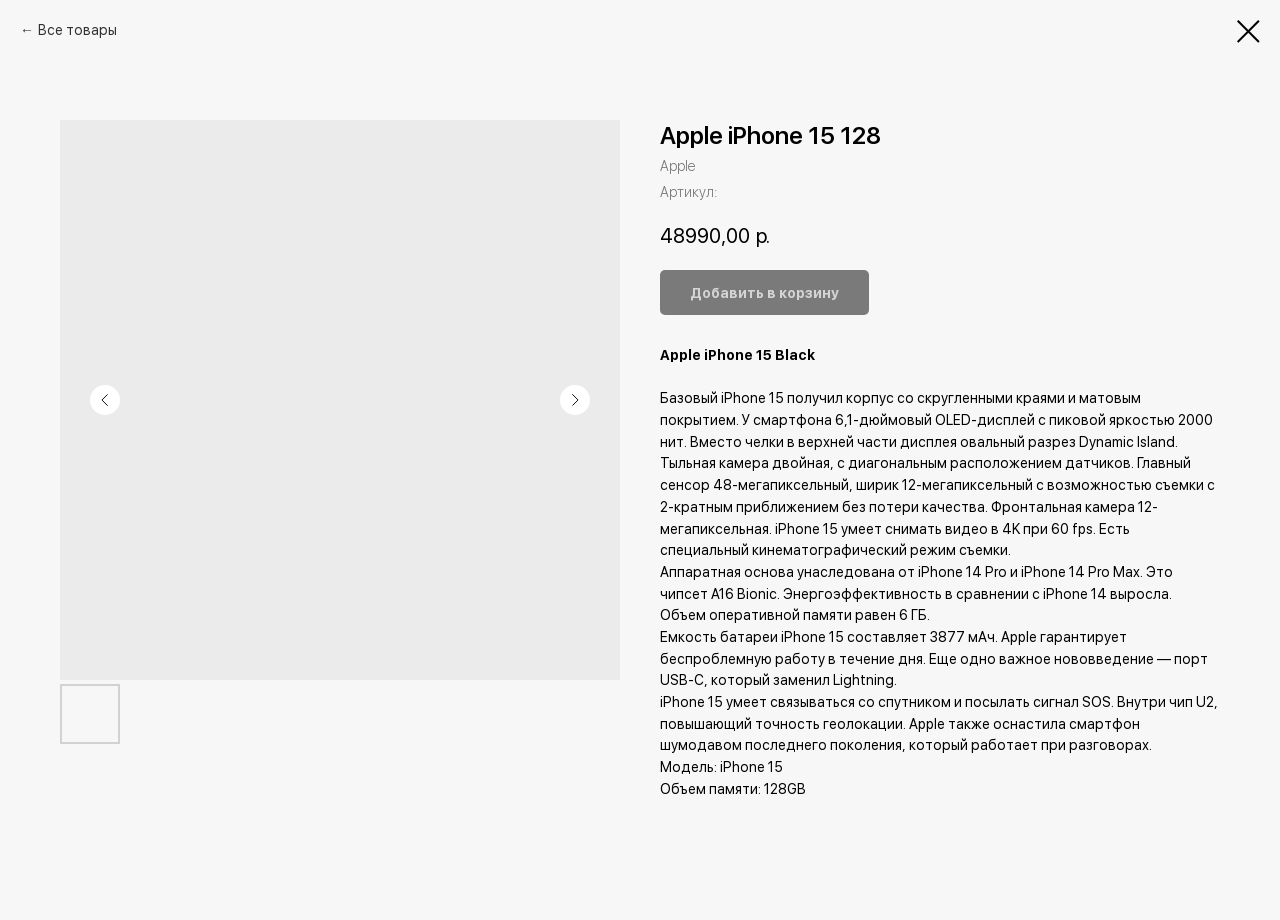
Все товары (77, 30)
